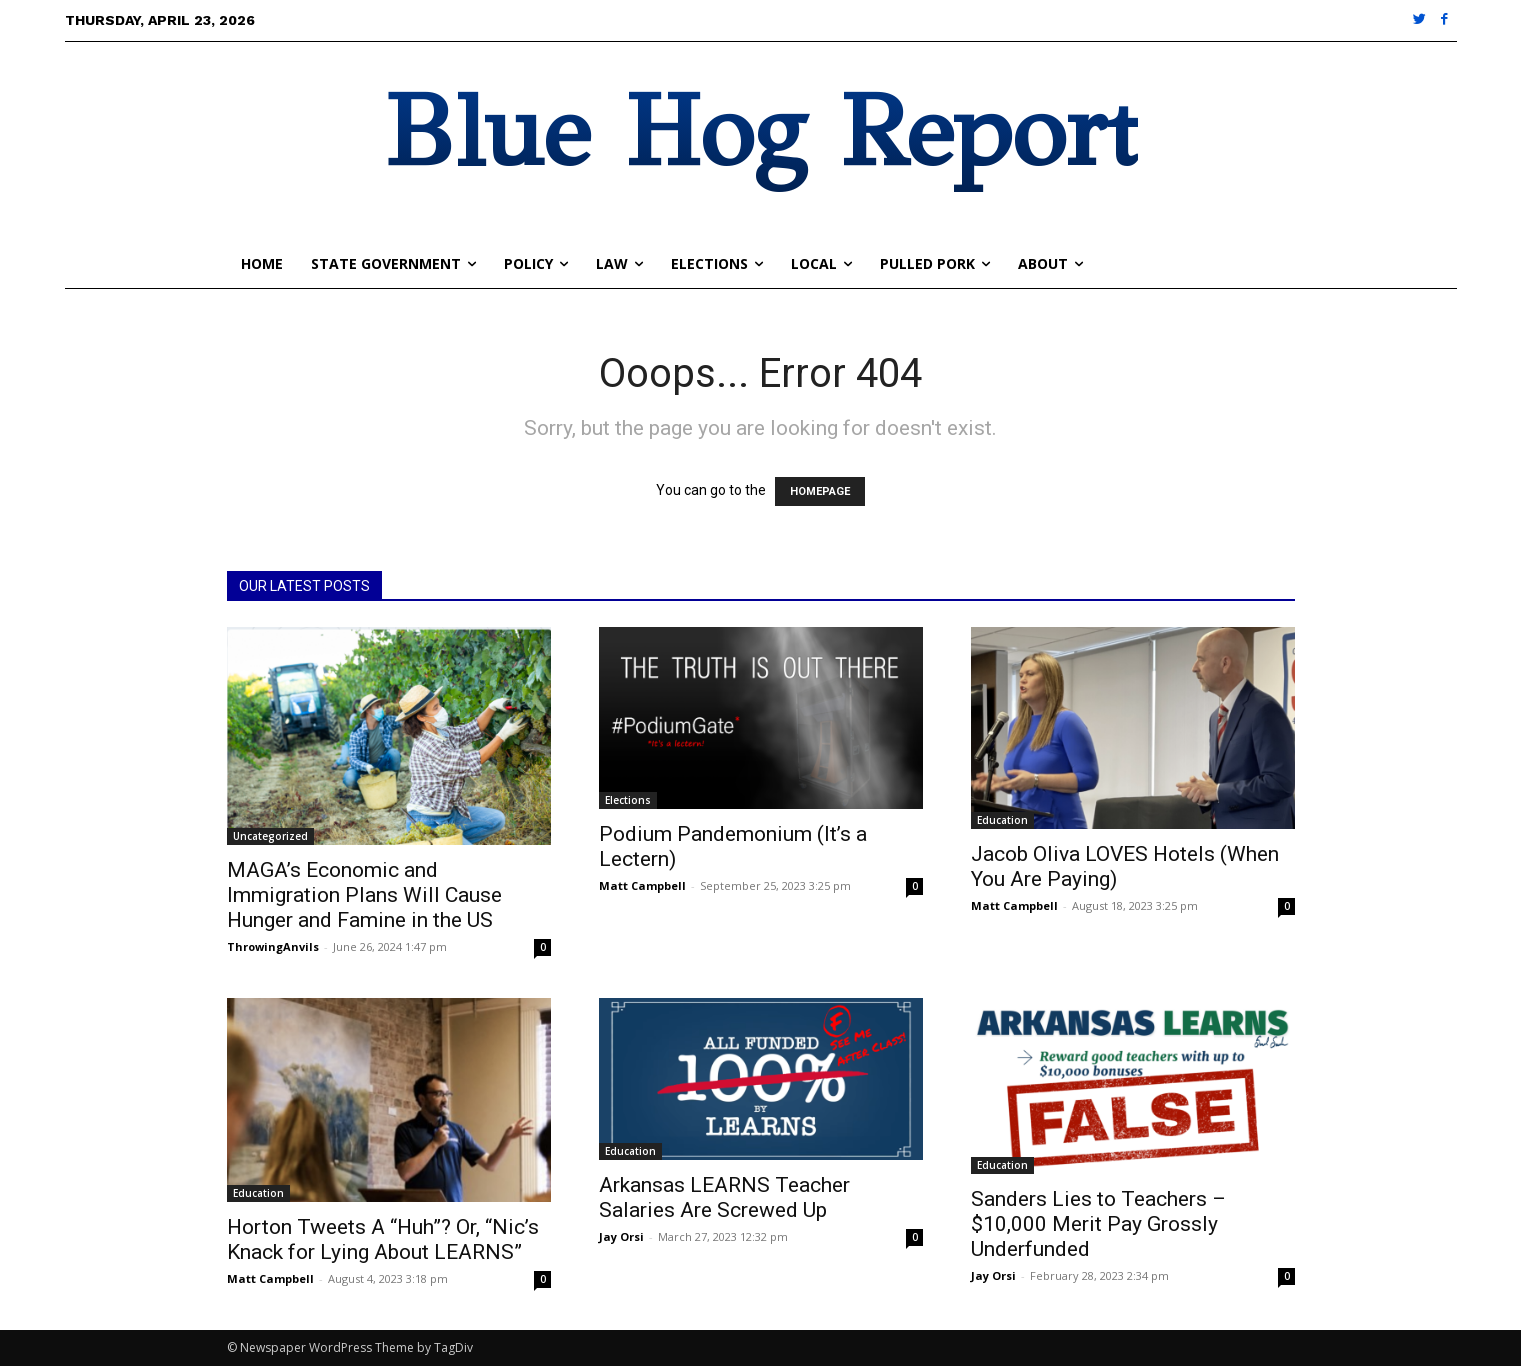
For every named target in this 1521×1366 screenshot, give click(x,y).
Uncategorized (270, 836)
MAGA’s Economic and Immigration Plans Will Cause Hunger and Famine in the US (364, 895)
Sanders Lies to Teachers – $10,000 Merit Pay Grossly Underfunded (1098, 1224)
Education (1002, 820)
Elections (628, 800)
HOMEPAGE (820, 491)
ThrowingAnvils (273, 946)
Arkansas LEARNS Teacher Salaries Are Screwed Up (724, 1197)
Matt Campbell (642, 885)
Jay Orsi (621, 1236)
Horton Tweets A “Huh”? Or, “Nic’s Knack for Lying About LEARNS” (383, 1239)
